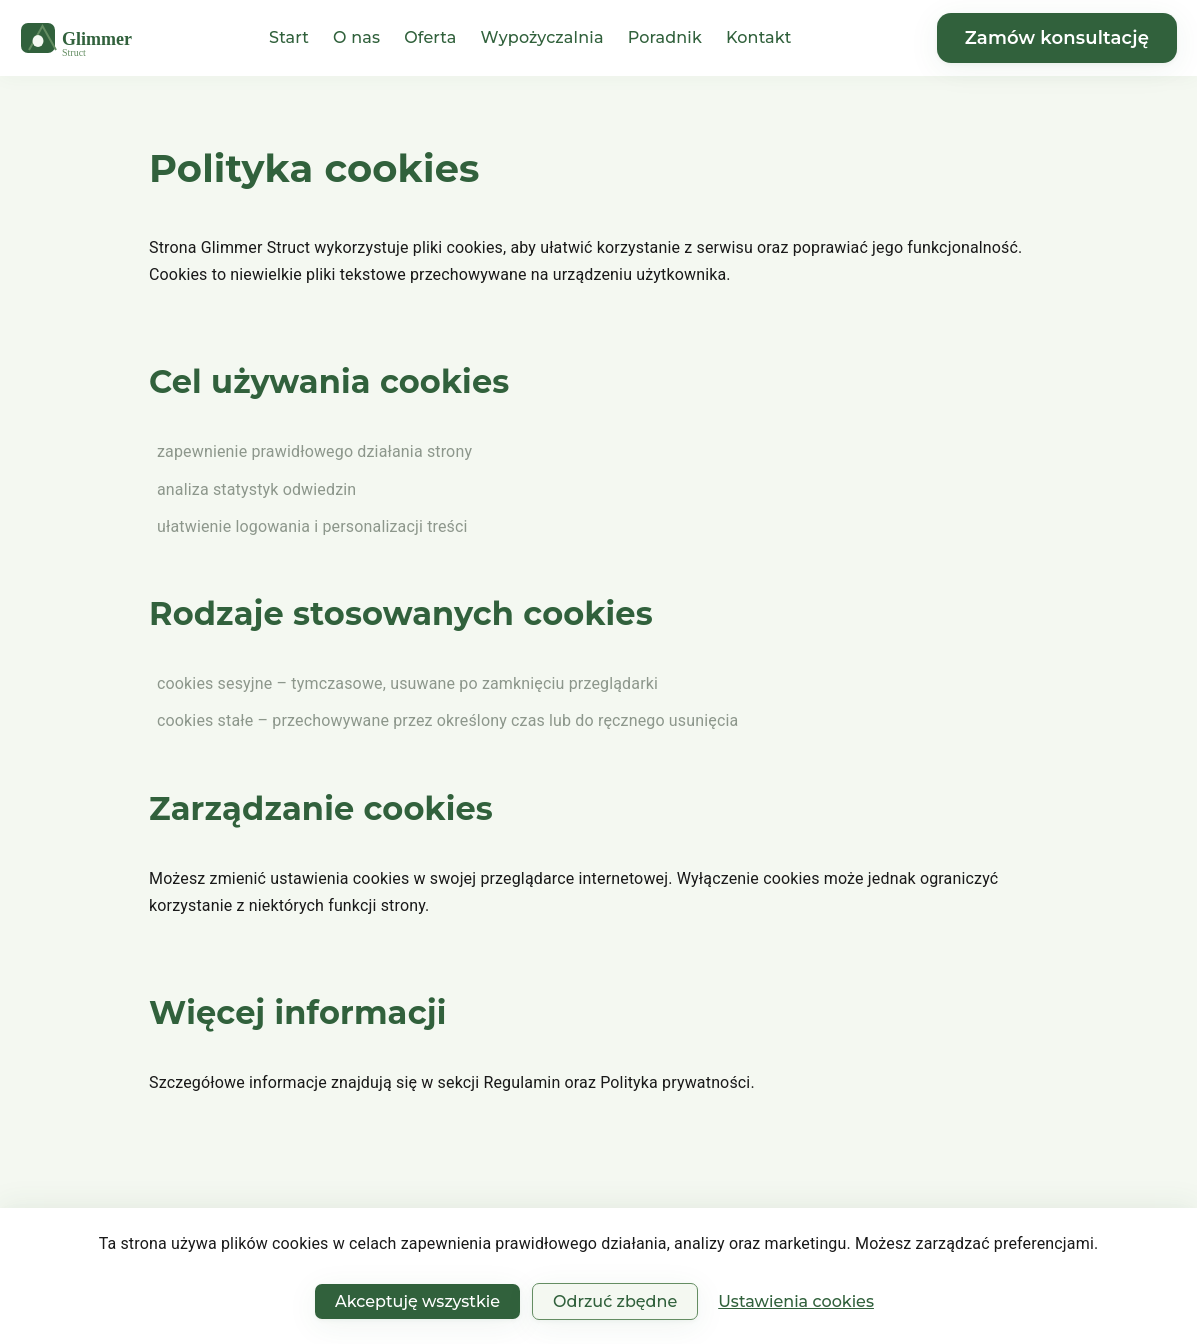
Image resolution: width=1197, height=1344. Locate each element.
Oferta (430, 37)
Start (289, 37)
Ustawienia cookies (796, 1301)
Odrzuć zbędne (615, 1301)
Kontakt (759, 37)
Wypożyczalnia (542, 37)
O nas (356, 37)
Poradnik (665, 37)
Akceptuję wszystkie (417, 1301)
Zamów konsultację (1057, 38)
